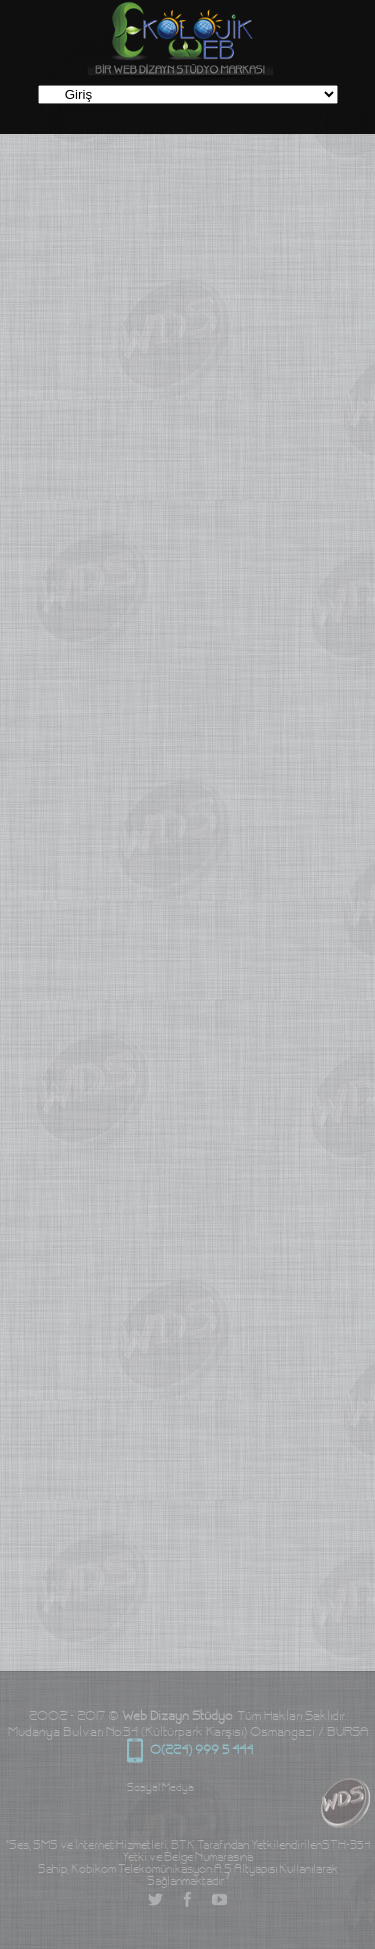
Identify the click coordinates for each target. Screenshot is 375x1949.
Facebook (188, 1900)
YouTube (220, 1900)
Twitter (156, 1900)
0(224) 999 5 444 (135, 1751)
